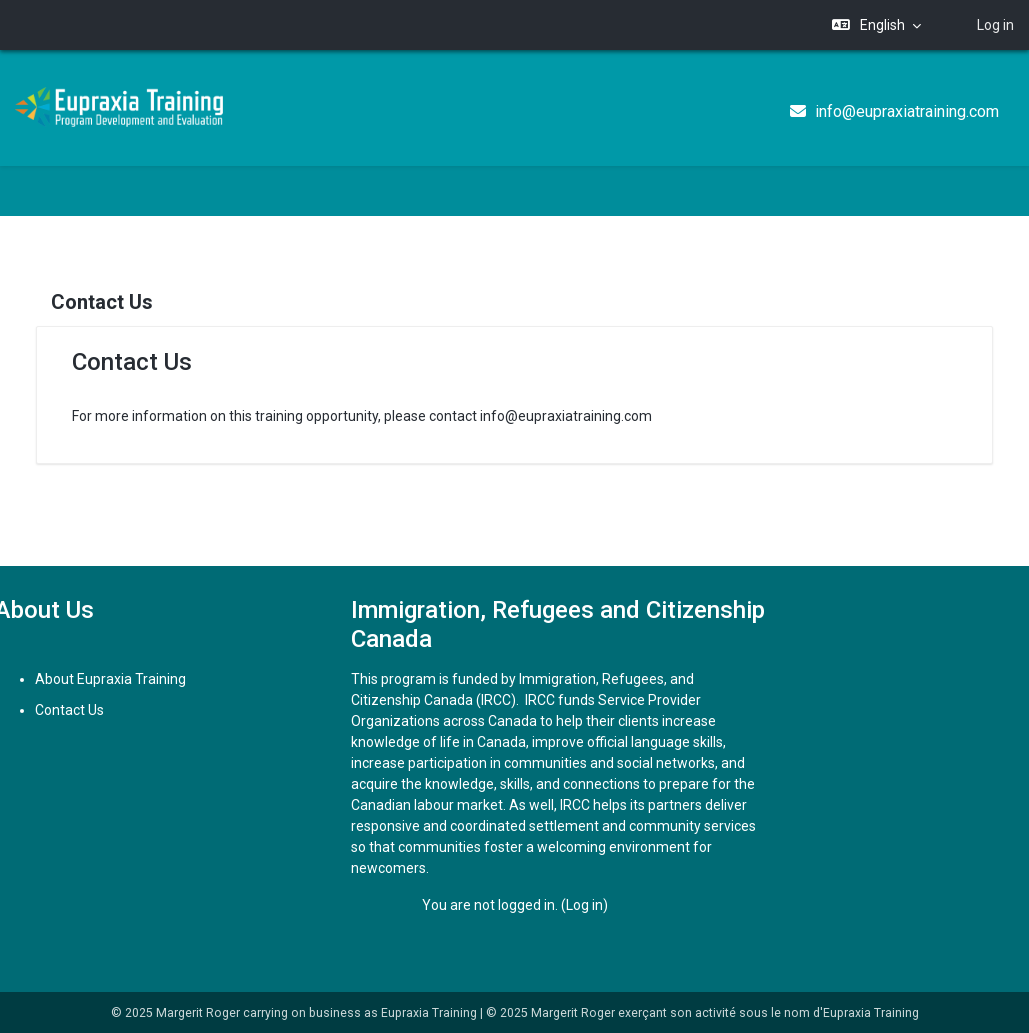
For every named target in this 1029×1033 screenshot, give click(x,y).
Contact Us (89, 710)
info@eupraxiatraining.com (907, 111)
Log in (995, 25)
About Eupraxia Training (130, 679)
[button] (877, 25)
